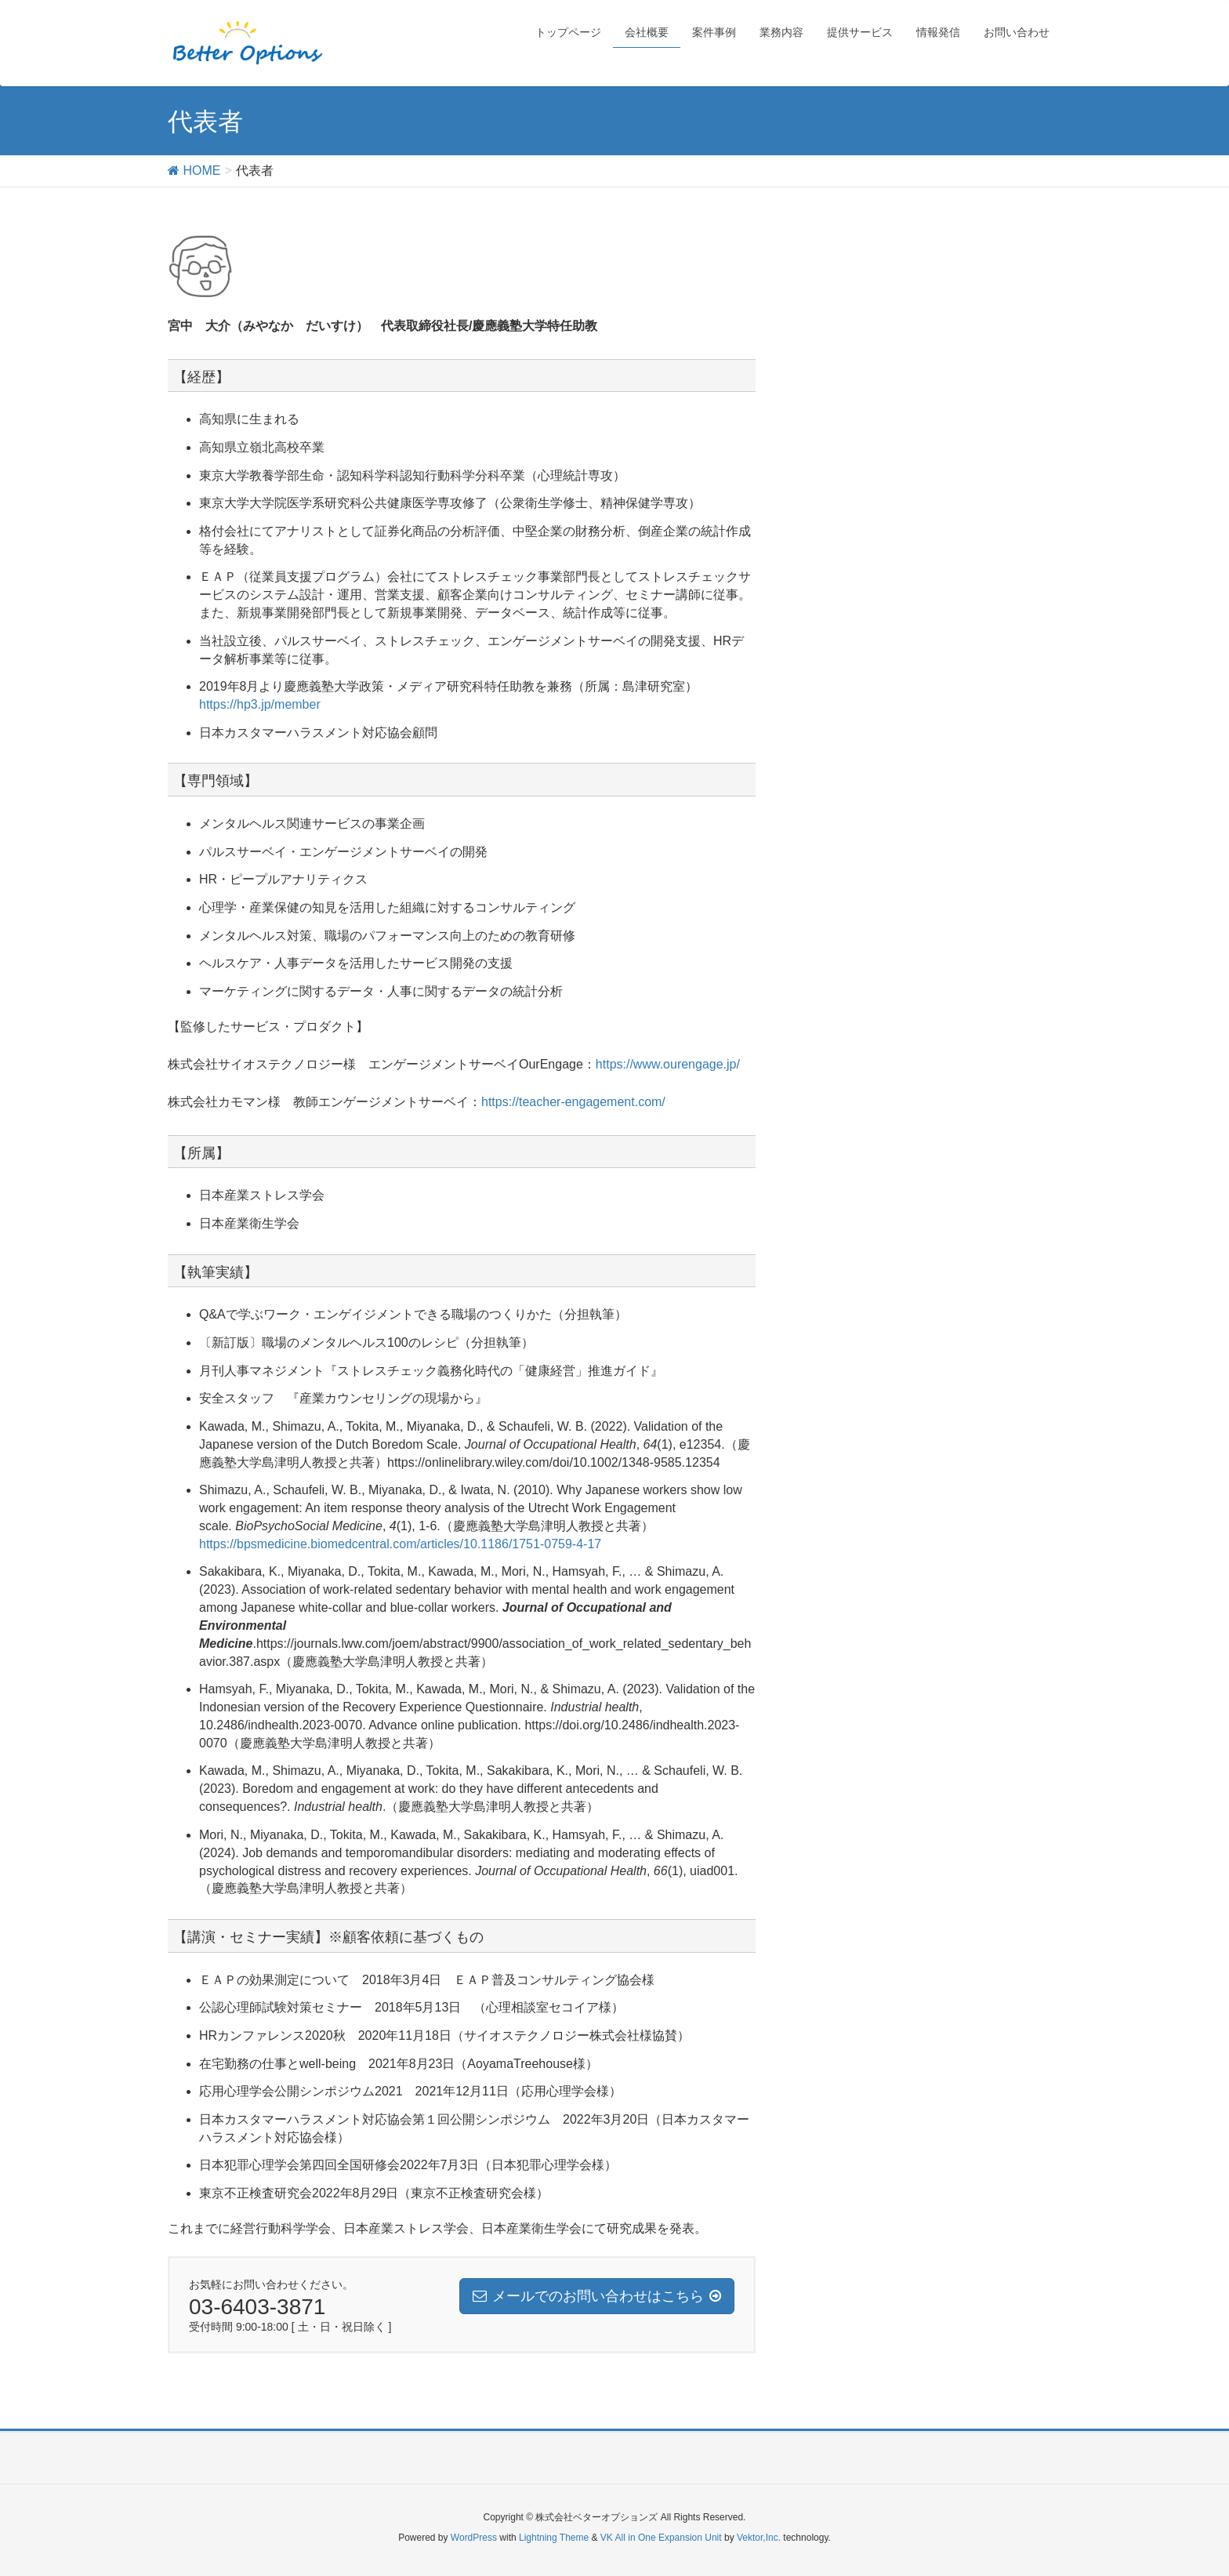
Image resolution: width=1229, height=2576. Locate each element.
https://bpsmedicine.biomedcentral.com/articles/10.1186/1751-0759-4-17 (400, 1544)
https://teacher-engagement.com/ (573, 1101)
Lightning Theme (554, 2537)
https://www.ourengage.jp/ (668, 1064)
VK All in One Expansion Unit (661, 2537)
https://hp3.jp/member (260, 704)
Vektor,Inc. (759, 2537)
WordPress (474, 2537)
